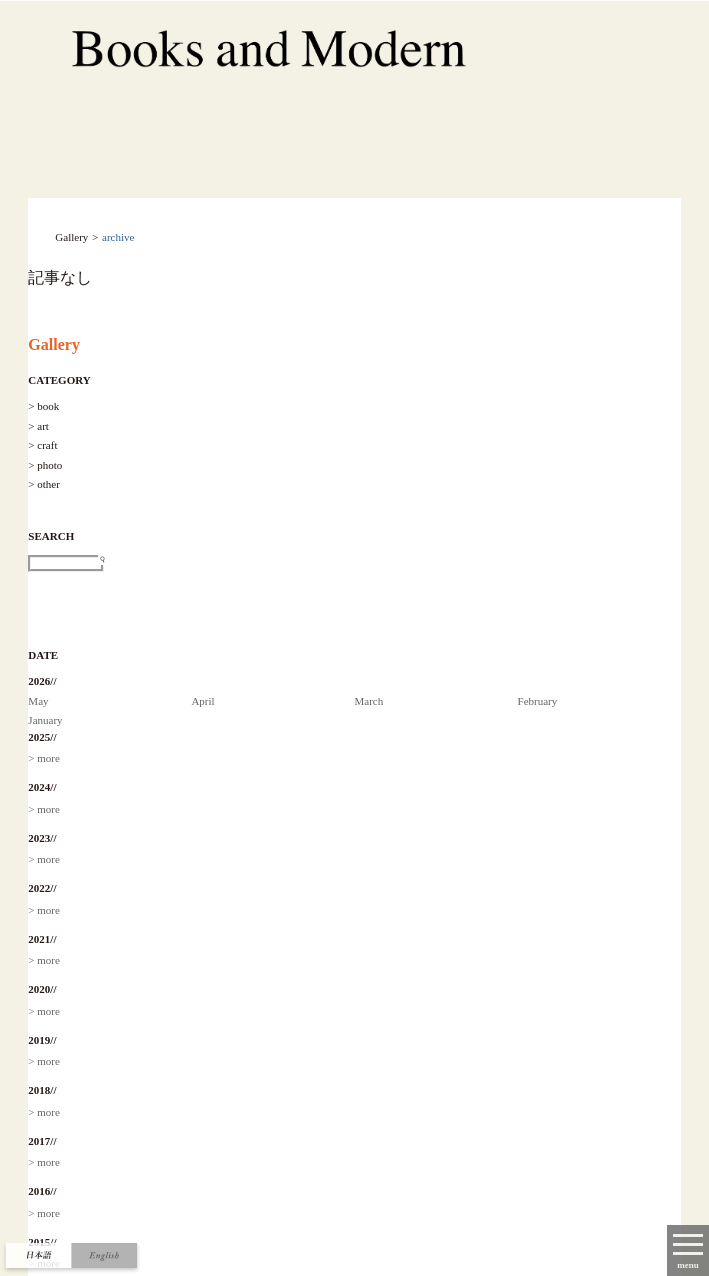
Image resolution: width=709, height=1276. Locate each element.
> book (43, 406)
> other (44, 484)
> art (38, 426)
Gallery (54, 344)
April (202, 701)
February (538, 701)
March (368, 701)
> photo (45, 465)
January (45, 720)
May (38, 701)
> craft (42, 445)
